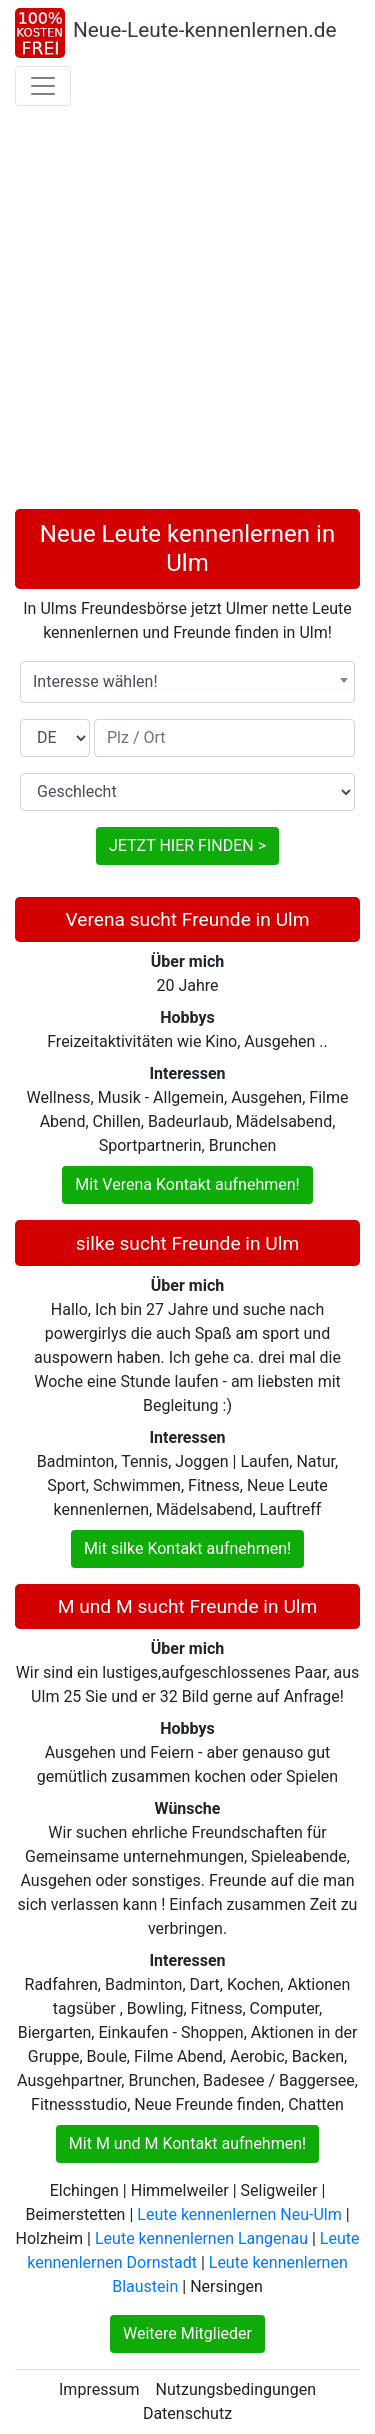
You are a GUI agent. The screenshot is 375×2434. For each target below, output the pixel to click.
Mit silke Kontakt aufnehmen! (187, 1548)
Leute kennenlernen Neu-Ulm (239, 2214)
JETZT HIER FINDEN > (187, 845)
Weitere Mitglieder (187, 2333)
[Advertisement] (187, 311)
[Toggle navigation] (43, 86)
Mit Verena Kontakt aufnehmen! (187, 1184)
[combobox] (187, 682)
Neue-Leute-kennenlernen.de (205, 30)
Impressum (99, 2389)
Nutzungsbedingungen (236, 2389)
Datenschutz (187, 2413)
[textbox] (187, 682)
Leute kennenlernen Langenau (201, 2238)
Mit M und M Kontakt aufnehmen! (187, 2143)
